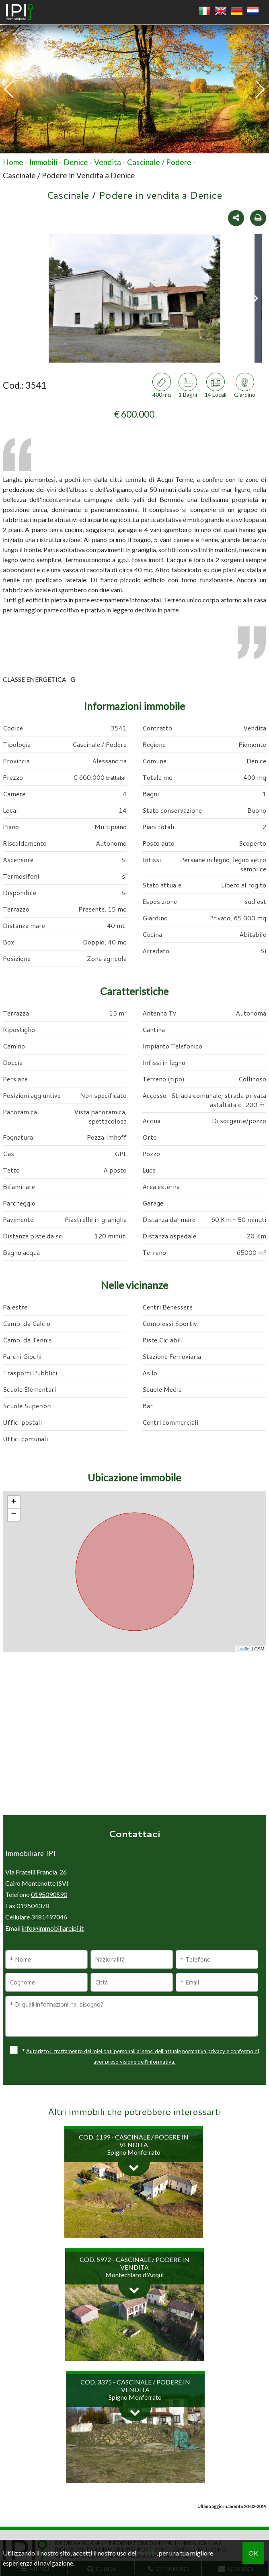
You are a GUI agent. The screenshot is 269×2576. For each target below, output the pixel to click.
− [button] (13, 1515)
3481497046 (49, 1917)
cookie (147, 2553)
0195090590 (49, 1894)
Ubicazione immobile (134, 1477)
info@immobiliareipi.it (53, 1928)
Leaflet (244, 1648)
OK (253, 2553)
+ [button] (13, 1502)
